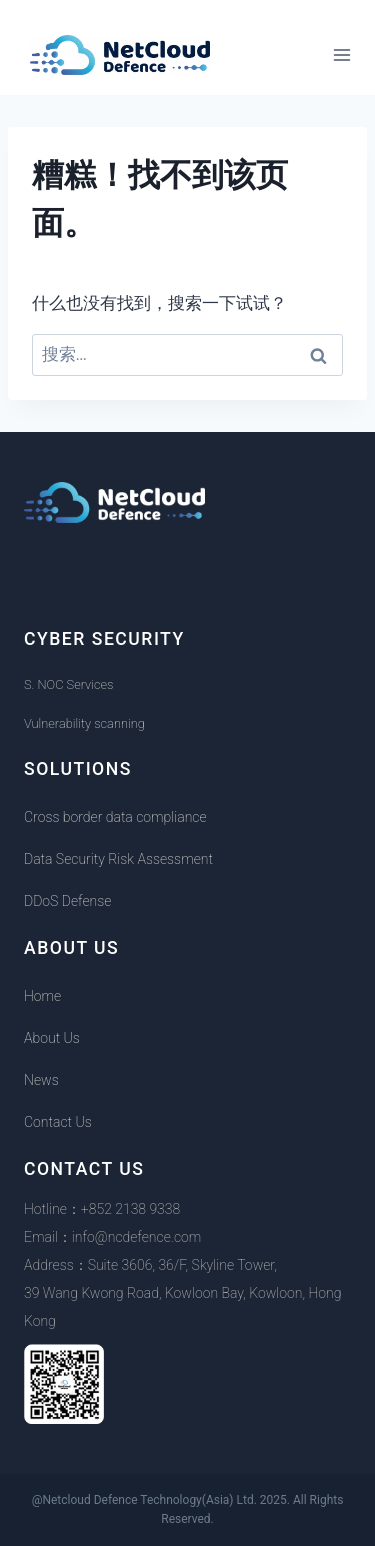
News (41, 1080)
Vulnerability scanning (84, 723)
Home (42, 996)
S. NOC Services (68, 684)
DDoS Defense (67, 901)
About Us (52, 1038)
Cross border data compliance (115, 817)
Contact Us (58, 1122)
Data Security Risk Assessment (118, 859)
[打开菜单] (341, 54)
